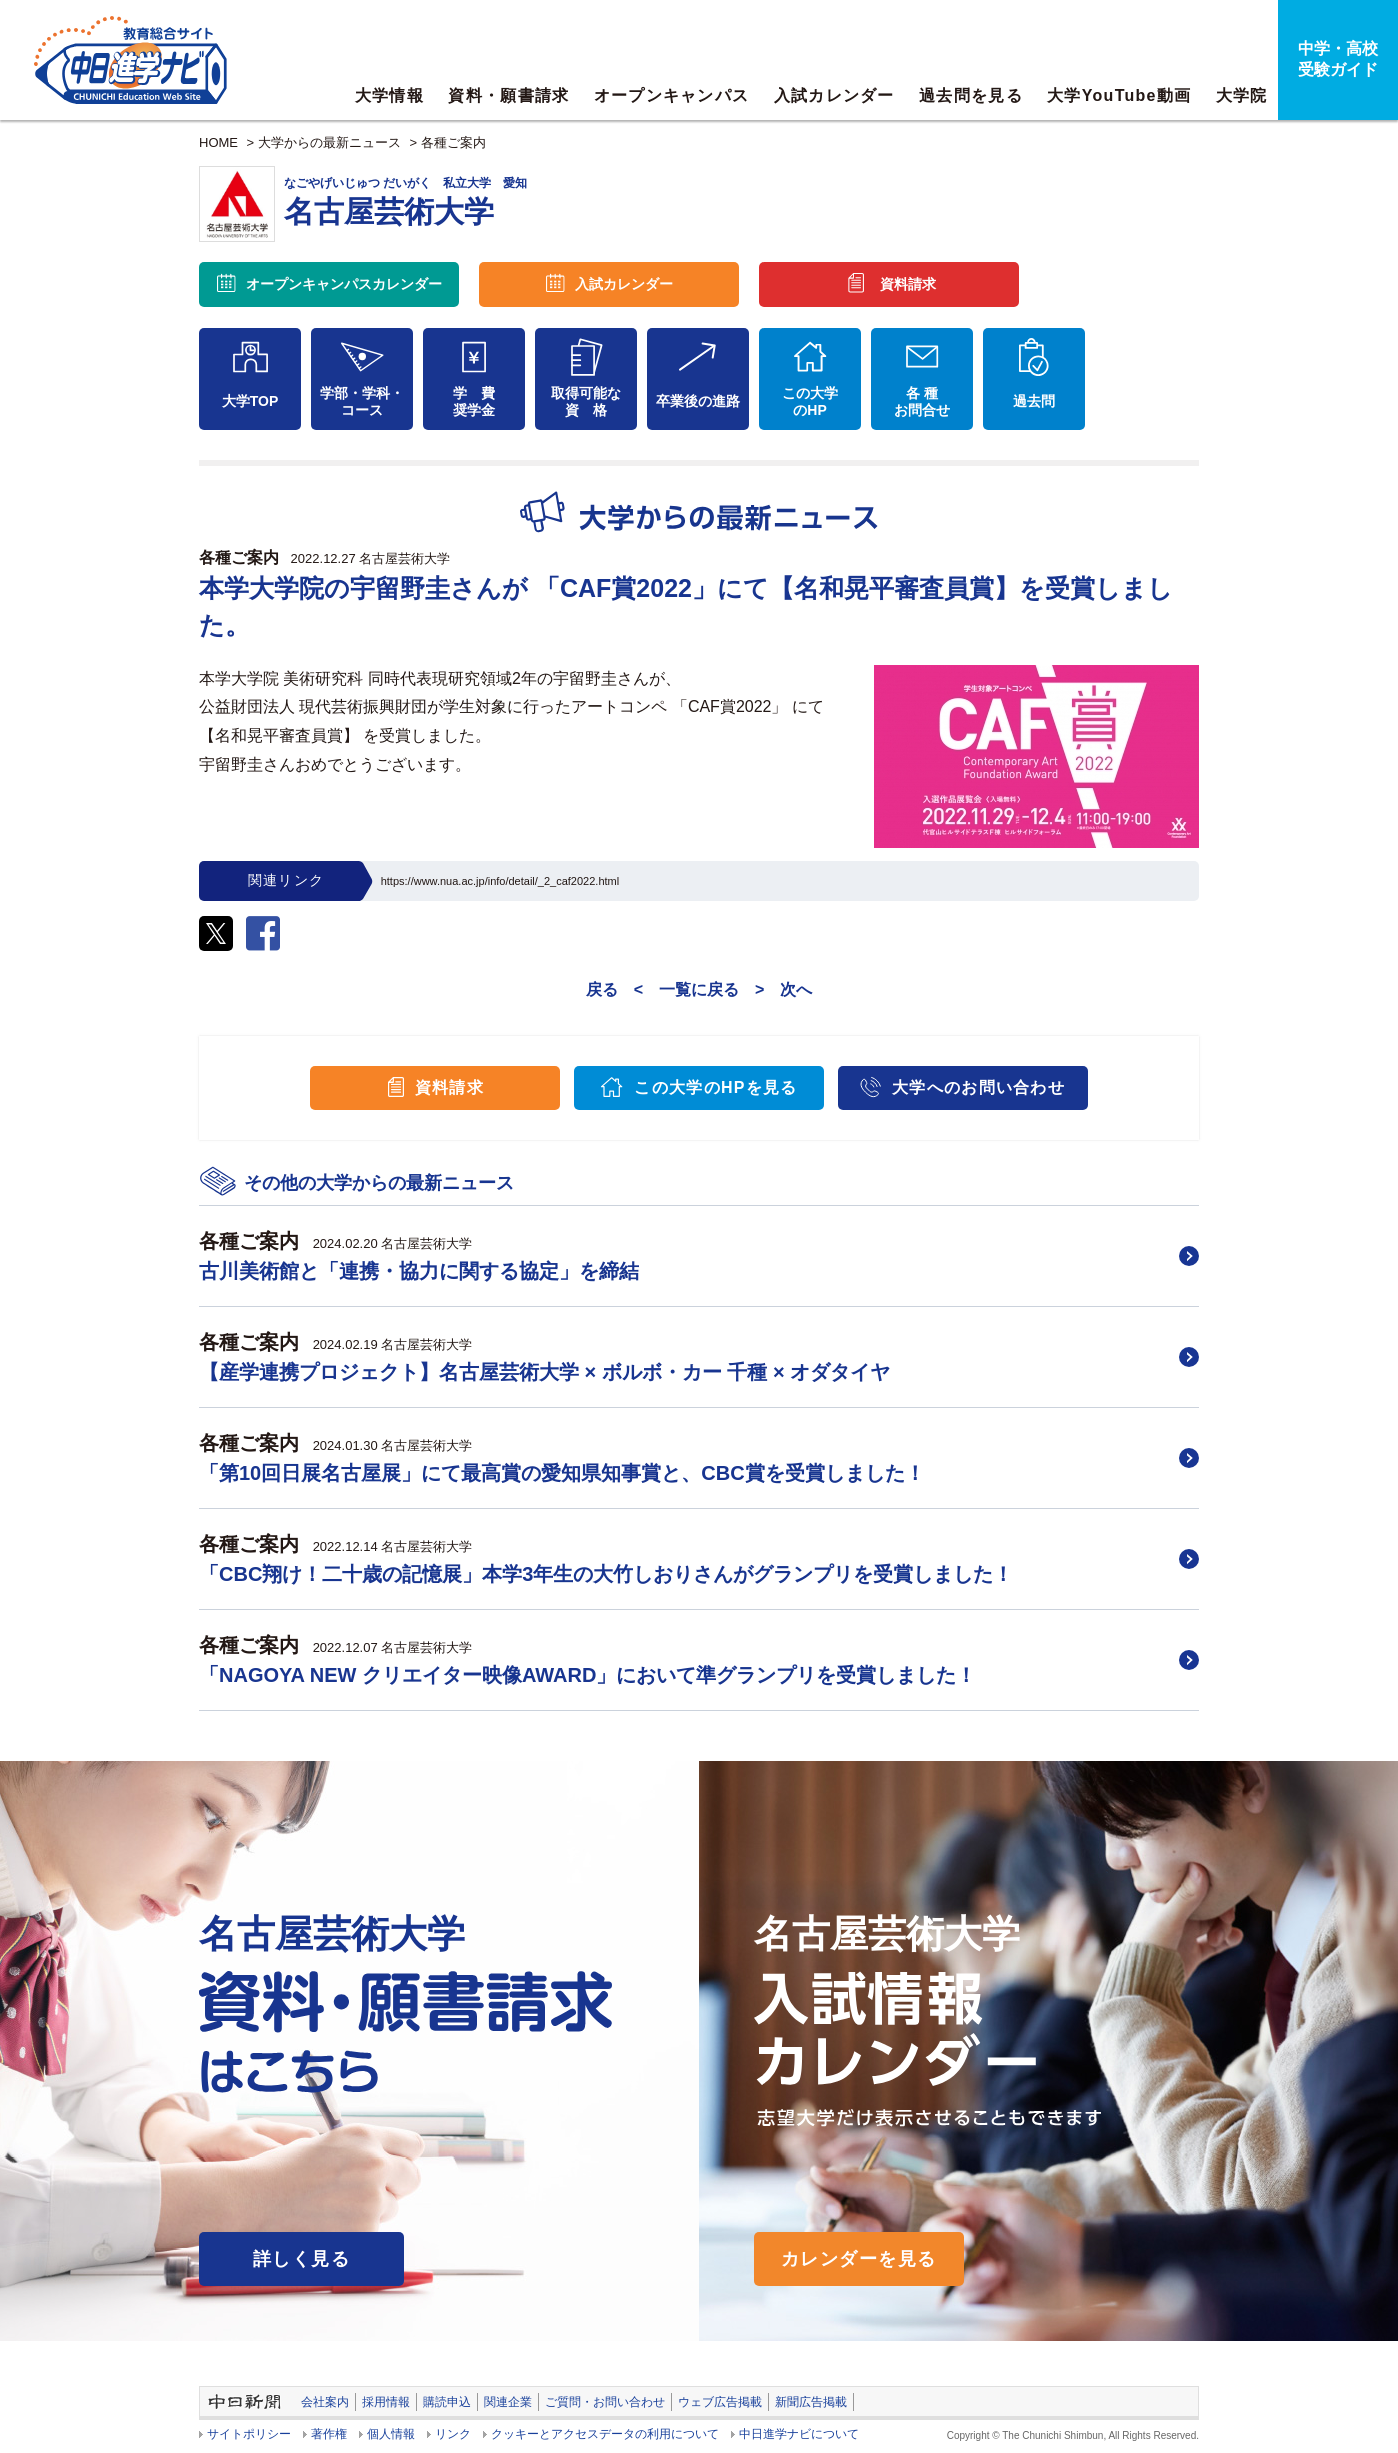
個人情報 (391, 2434)
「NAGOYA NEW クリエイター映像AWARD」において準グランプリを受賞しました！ (587, 1675)
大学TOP (250, 401)
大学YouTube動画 (1119, 95)
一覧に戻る (699, 989)
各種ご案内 (453, 142)
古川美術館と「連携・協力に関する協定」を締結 (419, 1271)
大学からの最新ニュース (329, 142)
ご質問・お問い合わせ (605, 2402)
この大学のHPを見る (715, 1087)
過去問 (1034, 401)
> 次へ (783, 989)
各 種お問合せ (922, 401)
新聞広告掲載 (811, 2402)
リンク (453, 2434)
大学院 (1242, 95)
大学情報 (389, 95)
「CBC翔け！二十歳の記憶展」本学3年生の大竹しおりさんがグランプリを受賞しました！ (606, 1574)
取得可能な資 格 (586, 401)
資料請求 (908, 284)
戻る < (614, 989)
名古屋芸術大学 (404, 558)
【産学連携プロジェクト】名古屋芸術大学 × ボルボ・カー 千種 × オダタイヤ (544, 1372)
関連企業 (508, 2402)
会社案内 (325, 2402)
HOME (218, 142)
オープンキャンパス (672, 95)
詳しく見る (301, 2259)
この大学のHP (810, 401)
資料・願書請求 (508, 95)
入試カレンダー (834, 95)
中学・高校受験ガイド (1338, 59)
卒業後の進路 (698, 401)
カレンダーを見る (859, 2259)
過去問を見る (971, 95)
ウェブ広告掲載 (720, 2402)
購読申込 (447, 2402)
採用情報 (386, 2402)
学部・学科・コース (362, 401)
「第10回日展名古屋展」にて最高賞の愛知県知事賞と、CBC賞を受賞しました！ (562, 1473)
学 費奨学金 (474, 401)
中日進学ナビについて (799, 2434)
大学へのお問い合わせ (978, 1087)
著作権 (329, 2434)
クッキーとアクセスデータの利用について (605, 2434)
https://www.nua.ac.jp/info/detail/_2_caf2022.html (500, 881)
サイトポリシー (249, 2434)
